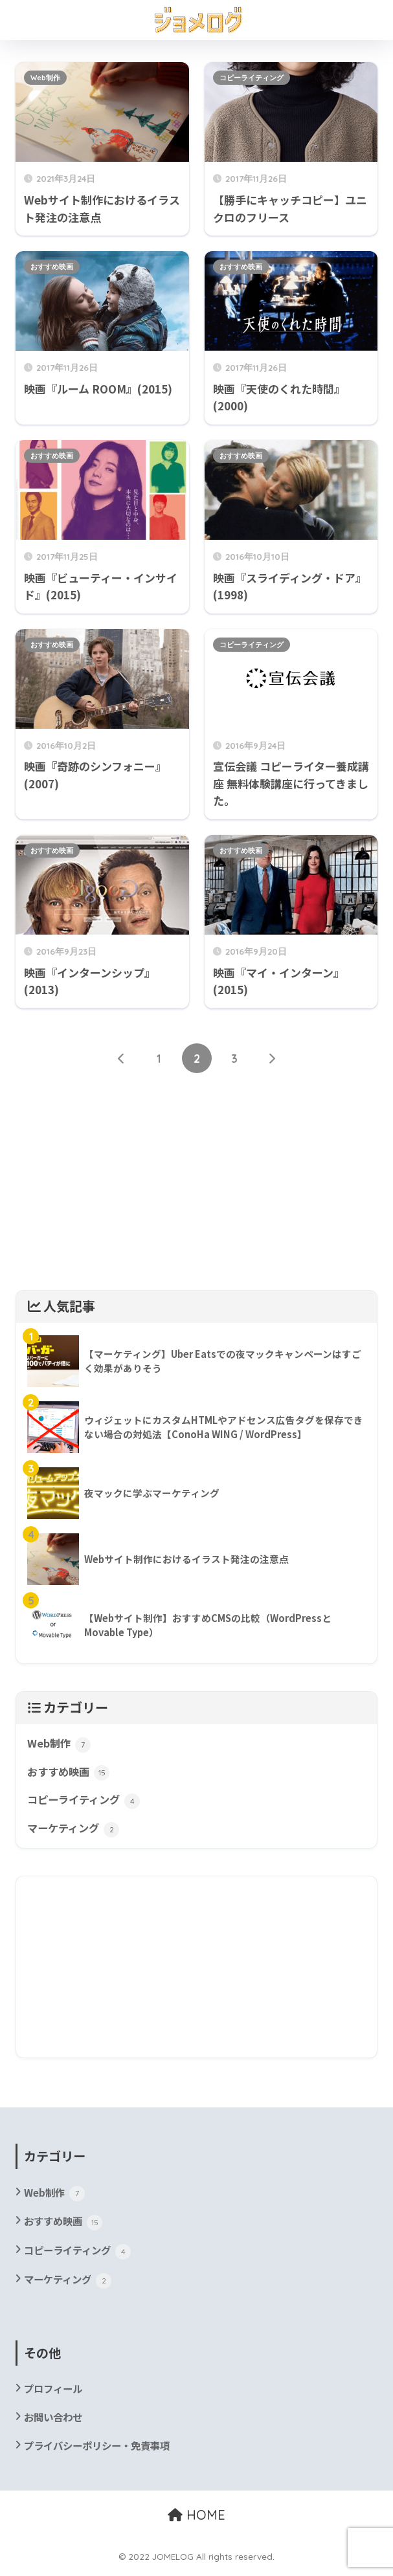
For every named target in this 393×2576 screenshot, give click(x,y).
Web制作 (45, 77)
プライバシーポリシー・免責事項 (101, 2451)
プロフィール (55, 2392)
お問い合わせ (55, 2421)
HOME (196, 2521)
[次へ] (272, 1059)
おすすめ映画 (51, 266)
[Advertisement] (196, 1189)
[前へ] (122, 1059)
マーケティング (75, 1831)
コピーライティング (251, 77)
